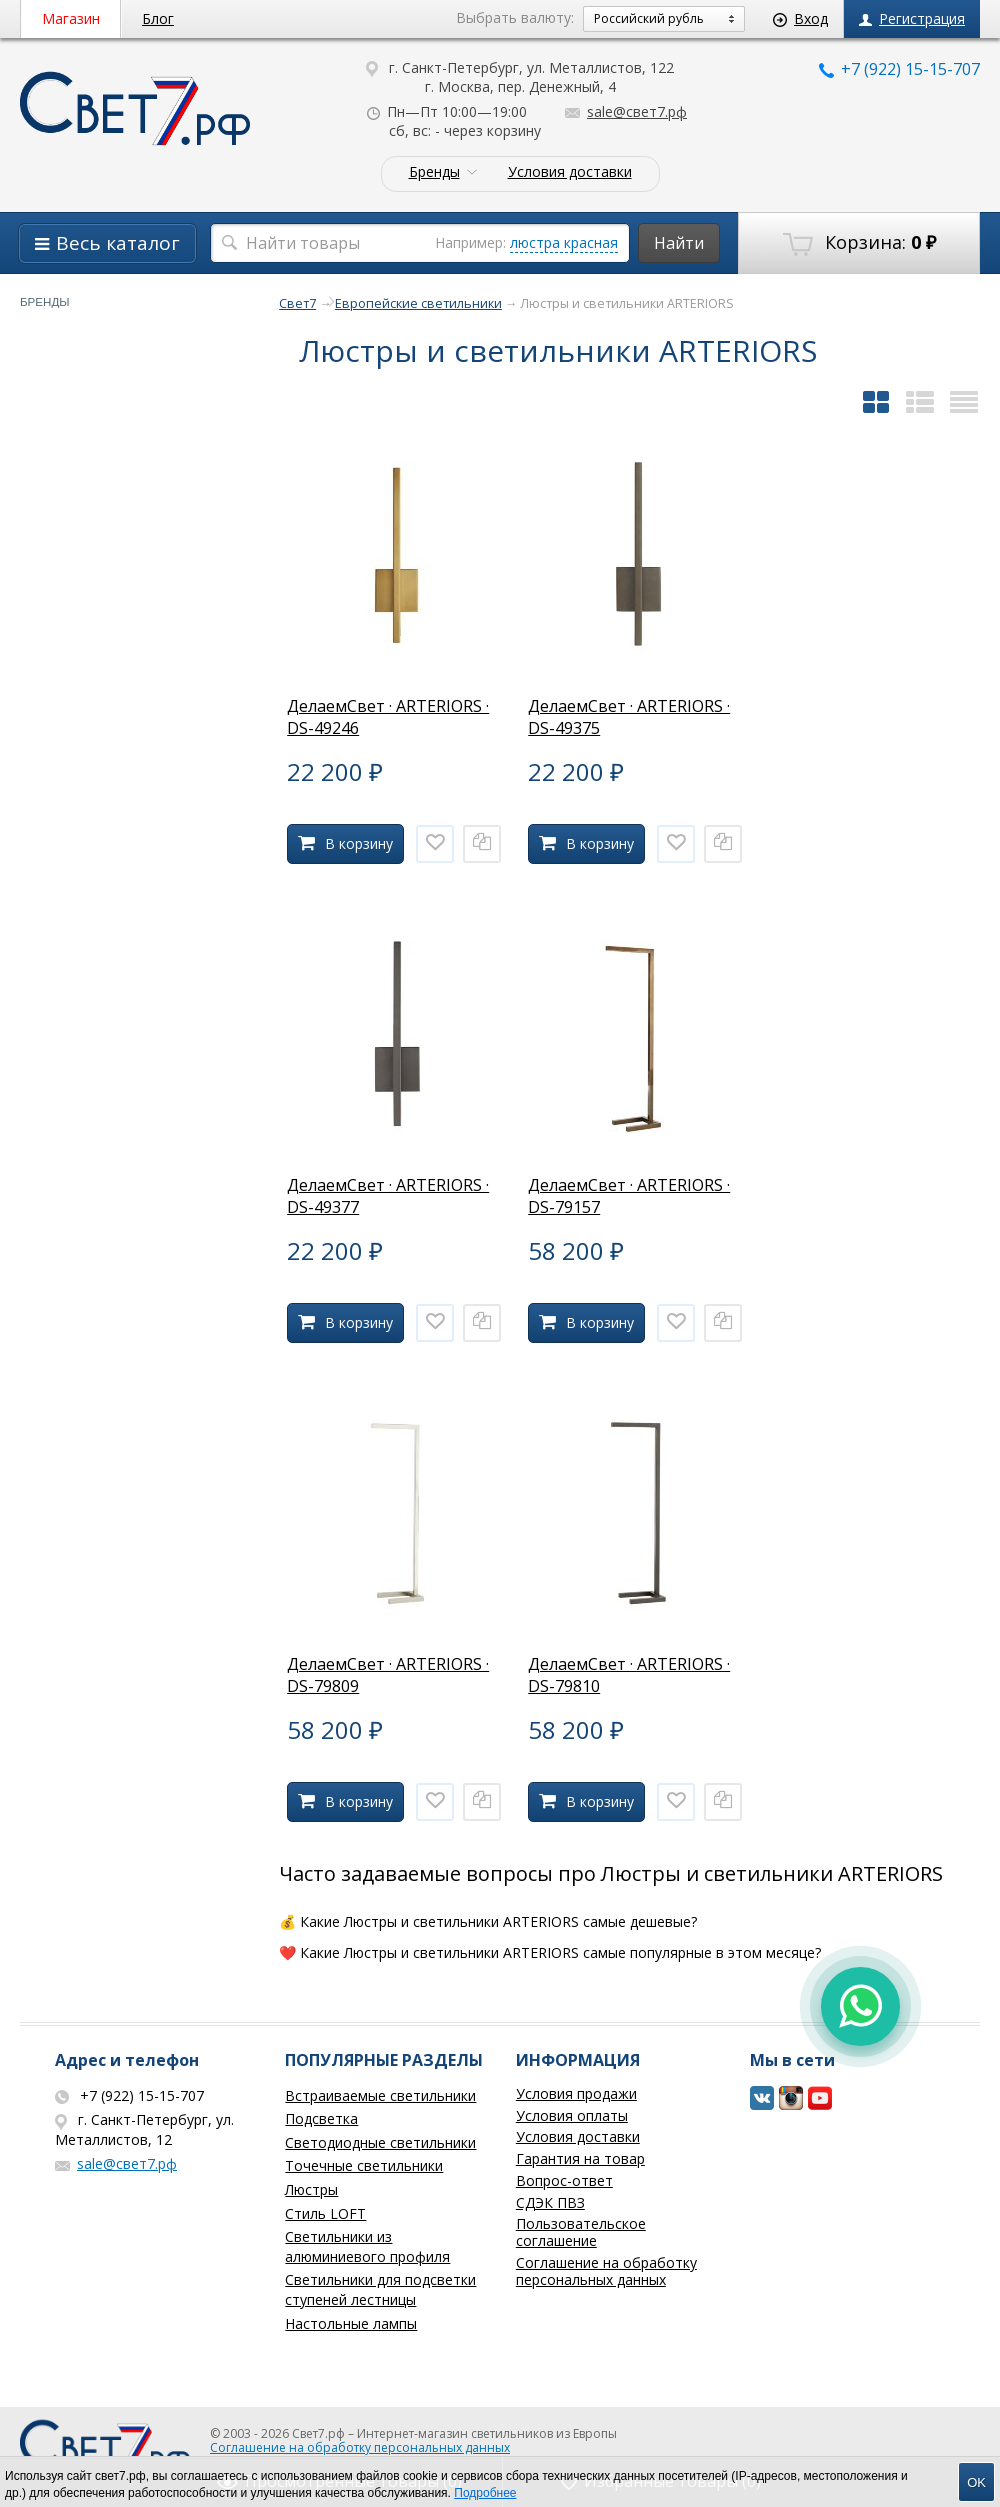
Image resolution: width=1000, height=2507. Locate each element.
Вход (800, 18)
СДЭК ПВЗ (550, 2202)
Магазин (71, 18)
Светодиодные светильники (380, 2142)
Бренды (434, 172)
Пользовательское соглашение (581, 2232)
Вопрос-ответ (564, 2180)
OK (976, 2482)
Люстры (311, 2189)
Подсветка (321, 2118)
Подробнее (485, 2493)
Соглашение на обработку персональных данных (606, 2271)
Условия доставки (570, 172)
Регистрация (912, 18)
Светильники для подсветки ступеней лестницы (380, 2289)
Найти (679, 243)
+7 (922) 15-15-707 (899, 69)
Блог (158, 18)
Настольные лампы (351, 2323)
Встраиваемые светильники (380, 2095)
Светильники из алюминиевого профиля (367, 2246)
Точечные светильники (364, 2165)
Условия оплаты (572, 2115)
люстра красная (564, 242)
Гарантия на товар (580, 2158)
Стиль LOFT (325, 2213)
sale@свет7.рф (626, 111)
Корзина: (859, 243)
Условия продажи (576, 2093)
